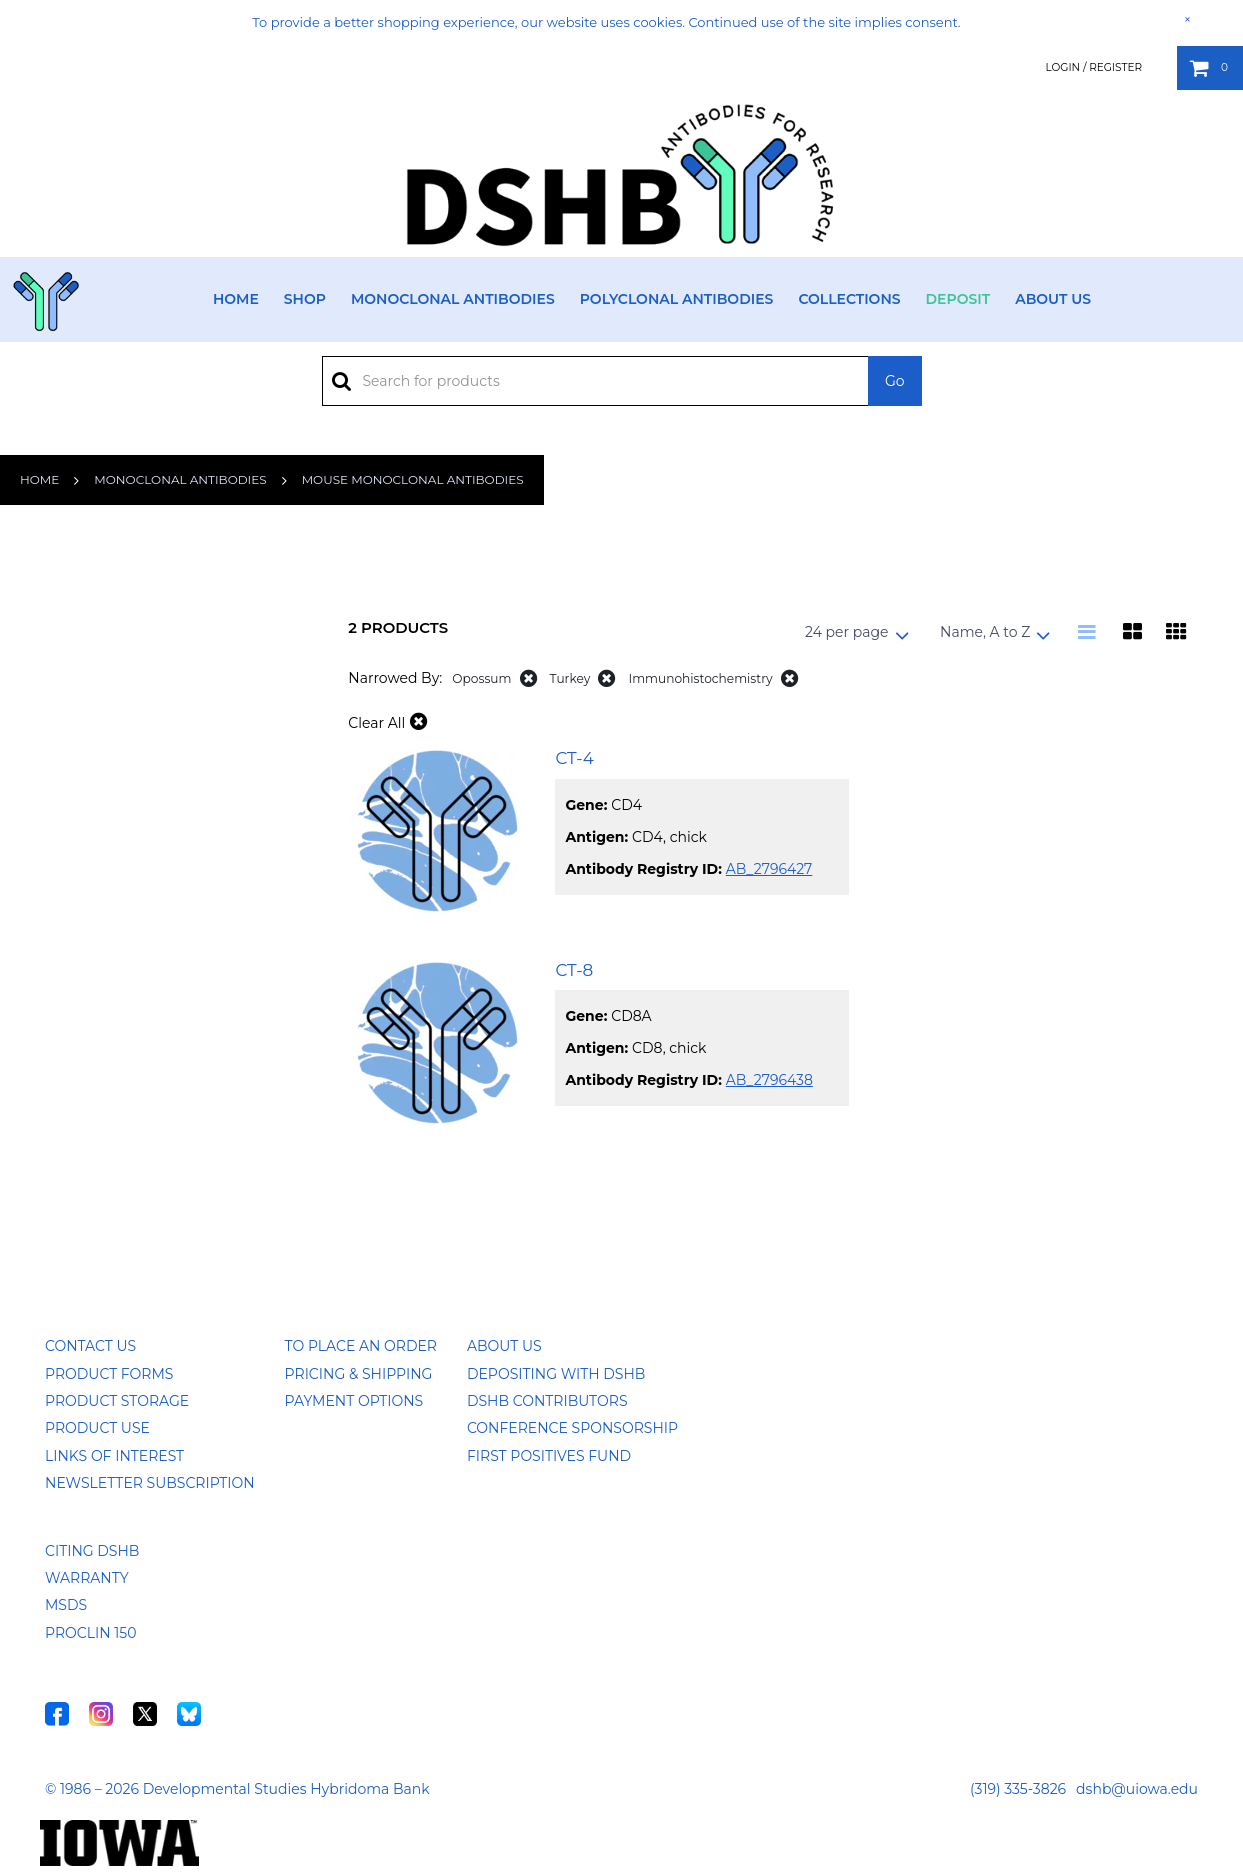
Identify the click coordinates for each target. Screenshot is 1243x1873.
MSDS (66, 1605)
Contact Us (90, 1346)
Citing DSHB (92, 1551)
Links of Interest (114, 1456)
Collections (849, 299)
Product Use (97, 1428)
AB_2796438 (769, 1080)
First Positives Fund (549, 1456)
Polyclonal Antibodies (677, 299)
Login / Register (1093, 67)
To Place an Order (361, 1346)
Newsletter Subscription (150, 1483)
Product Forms (109, 1374)
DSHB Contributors (547, 1401)
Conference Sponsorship (572, 1428)
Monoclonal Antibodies (453, 299)
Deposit (958, 299)
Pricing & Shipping (359, 1374)
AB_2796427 (769, 869)
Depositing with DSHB (556, 1374)
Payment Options (354, 1401)
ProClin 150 (90, 1633)
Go (895, 381)
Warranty (87, 1578)
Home (236, 299)
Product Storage (117, 1401)
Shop (305, 299)
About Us (1053, 299)
